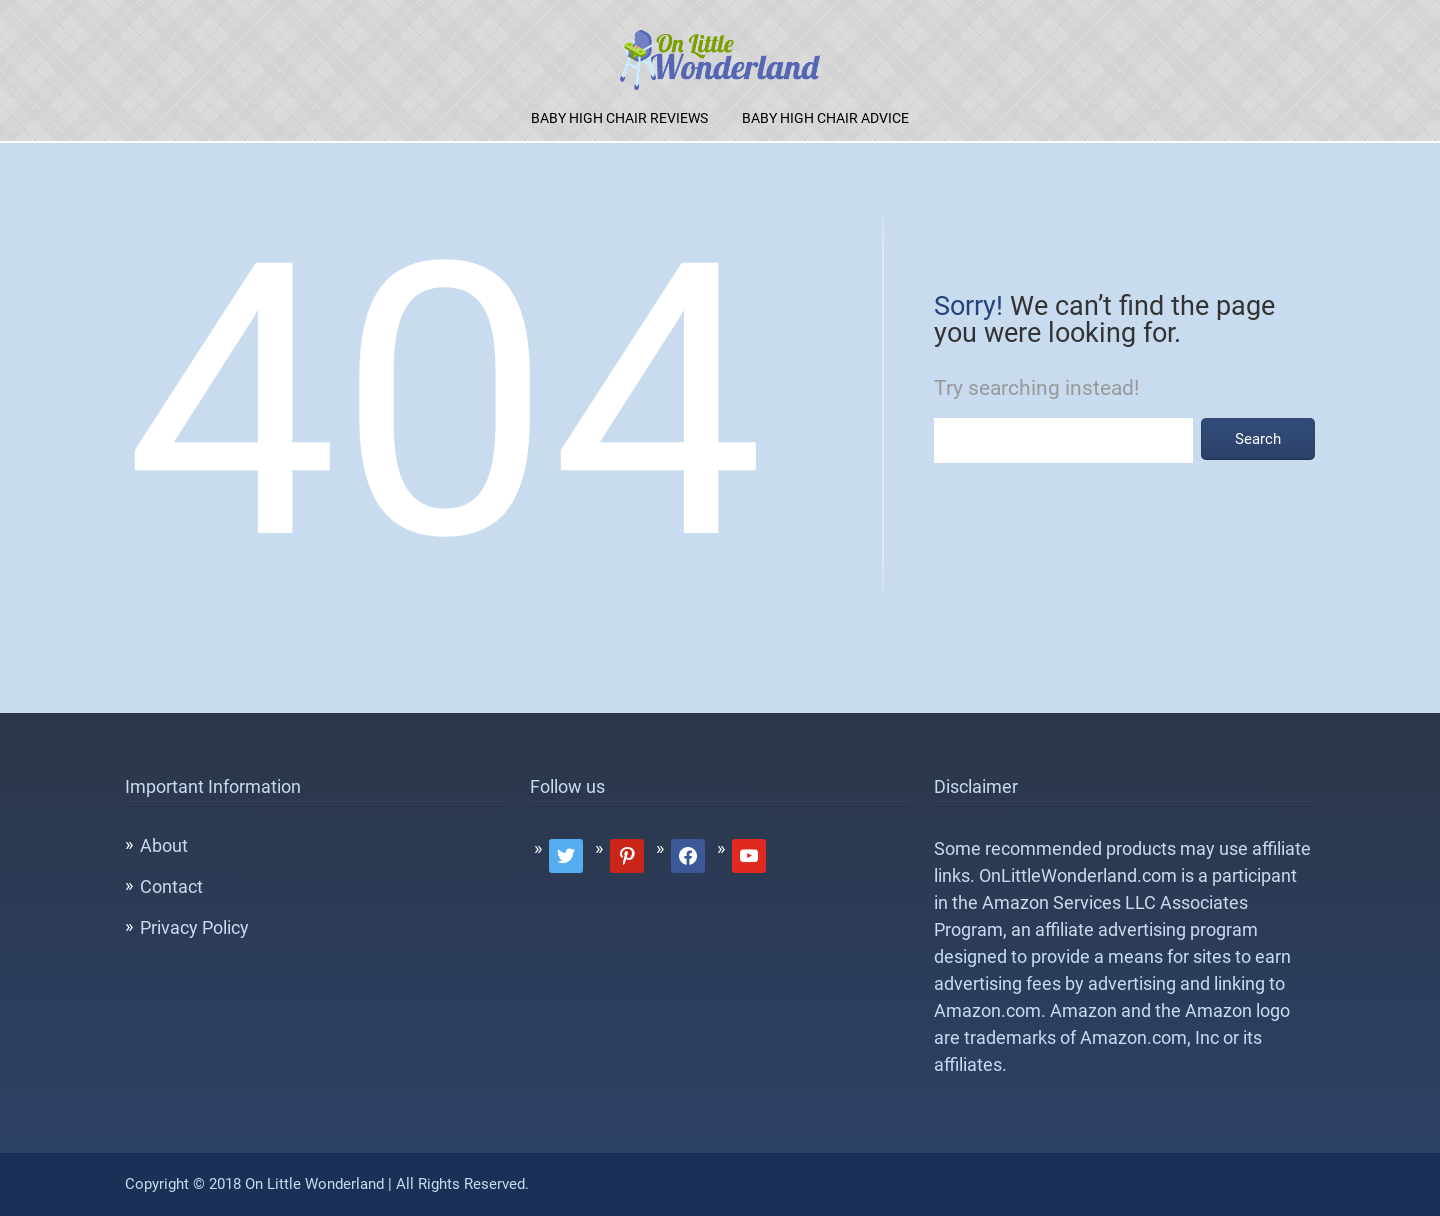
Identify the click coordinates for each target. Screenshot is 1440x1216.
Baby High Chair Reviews (619, 118)
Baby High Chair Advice (825, 118)
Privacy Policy (194, 927)
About (164, 845)
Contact (171, 886)
